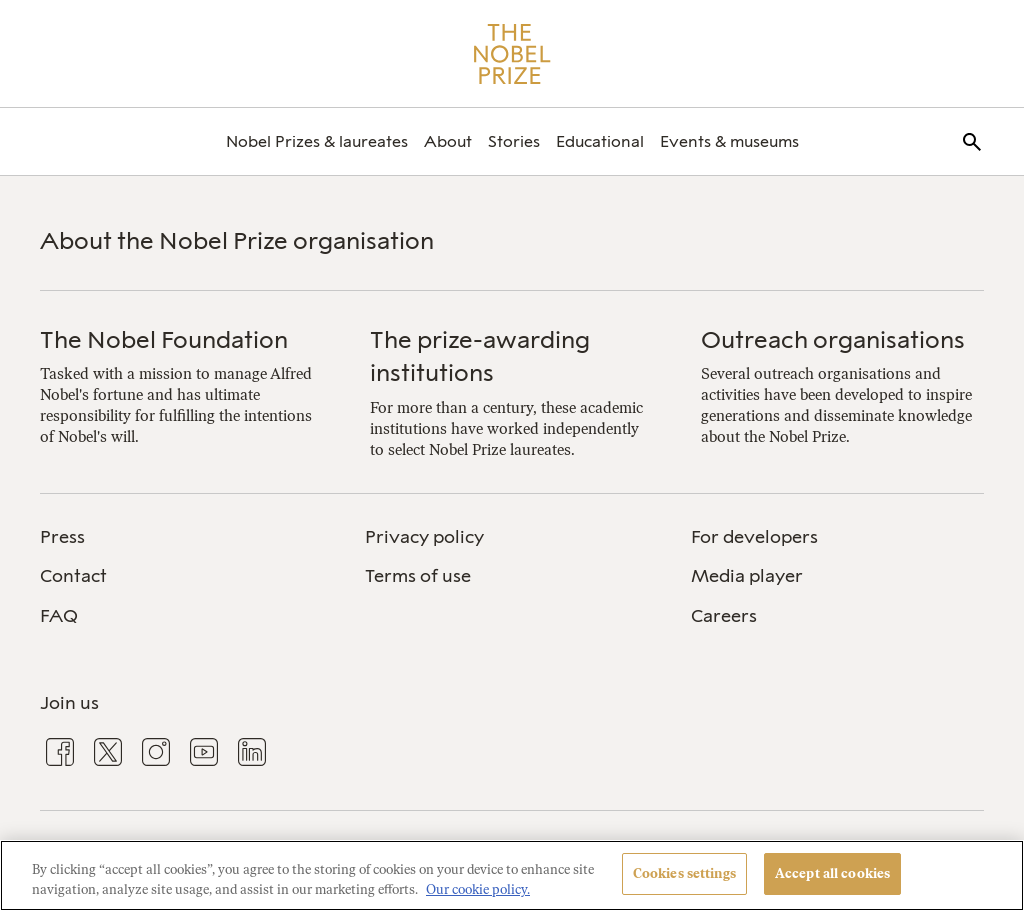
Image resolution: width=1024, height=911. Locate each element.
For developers (754, 537)
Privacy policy (424, 537)
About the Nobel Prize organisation (237, 240)
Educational (600, 141)
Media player (747, 576)
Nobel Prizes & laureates (317, 141)
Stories (514, 141)
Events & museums (729, 141)
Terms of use (418, 576)
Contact (73, 576)
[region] (512, 875)
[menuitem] (317, 141)
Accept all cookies (832, 873)
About (448, 141)
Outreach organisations (833, 339)
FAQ (59, 616)
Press (62, 537)
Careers (724, 616)
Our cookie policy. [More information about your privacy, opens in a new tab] (478, 889)
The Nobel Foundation (164, 339)
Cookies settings (684, 873)
